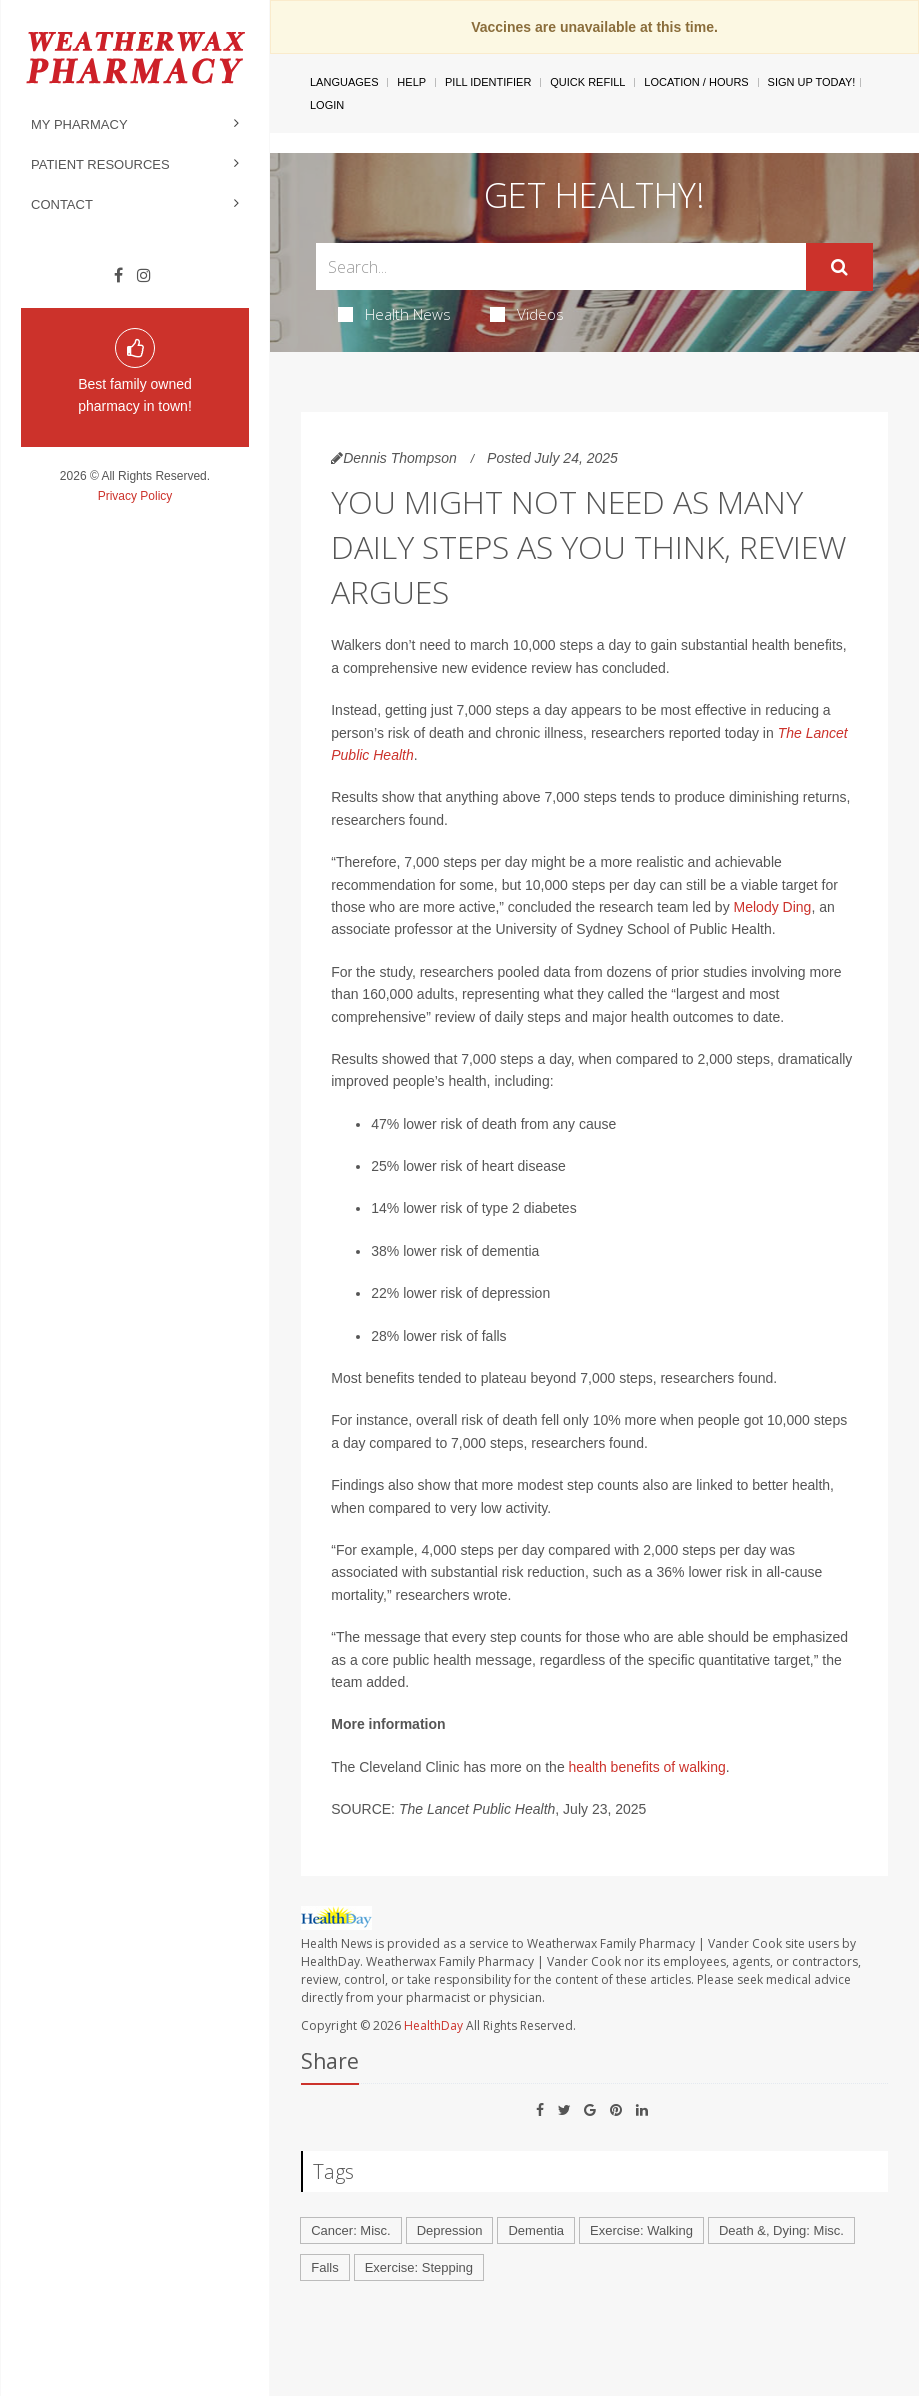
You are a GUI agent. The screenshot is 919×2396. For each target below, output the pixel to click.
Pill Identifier (488, 82)
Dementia (536, 2230)
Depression (450, 2230)
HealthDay (433, 2025)
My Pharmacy (79, 124)
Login (327, 105)
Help (411, 82)
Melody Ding (773, 907)
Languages (344, 82)
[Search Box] (561, 266)
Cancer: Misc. (350, 2230)
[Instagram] (144, 276)
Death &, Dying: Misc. (781, 2230)
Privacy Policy (135, 496)
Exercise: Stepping (419, 2267)
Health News (394, 314)
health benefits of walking (647, 1767)
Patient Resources (100, 164)
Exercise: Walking (641, 2230)
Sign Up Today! (812, 82)
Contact (62, 204)
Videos (527, 314)
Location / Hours (696, 82)
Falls (324, 2267)
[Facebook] (118, 276)
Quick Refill (587, 82)
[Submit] (839, 267)
